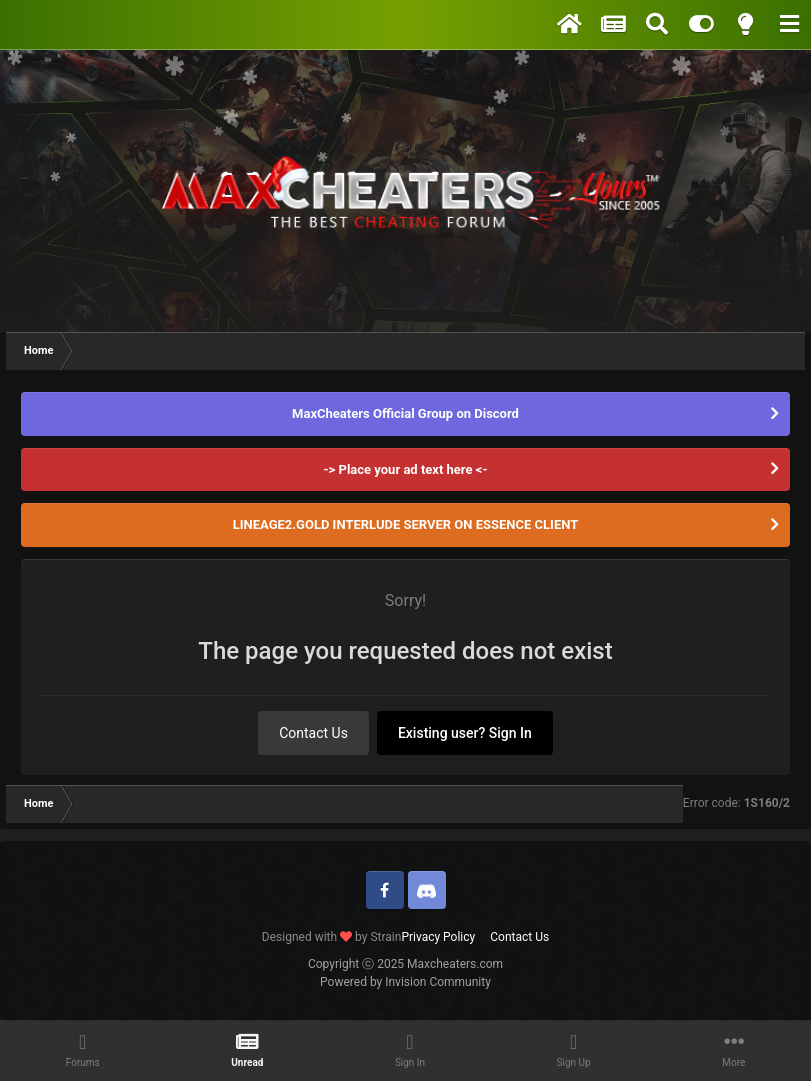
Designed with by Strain (332, 937)
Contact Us (313, 733)
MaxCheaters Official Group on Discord (405, 413)
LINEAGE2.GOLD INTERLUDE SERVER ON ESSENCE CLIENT (406, 524)
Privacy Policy (438, 937)
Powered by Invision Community (405, 982)
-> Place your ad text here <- (405, 469)
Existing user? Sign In (465, 733)
